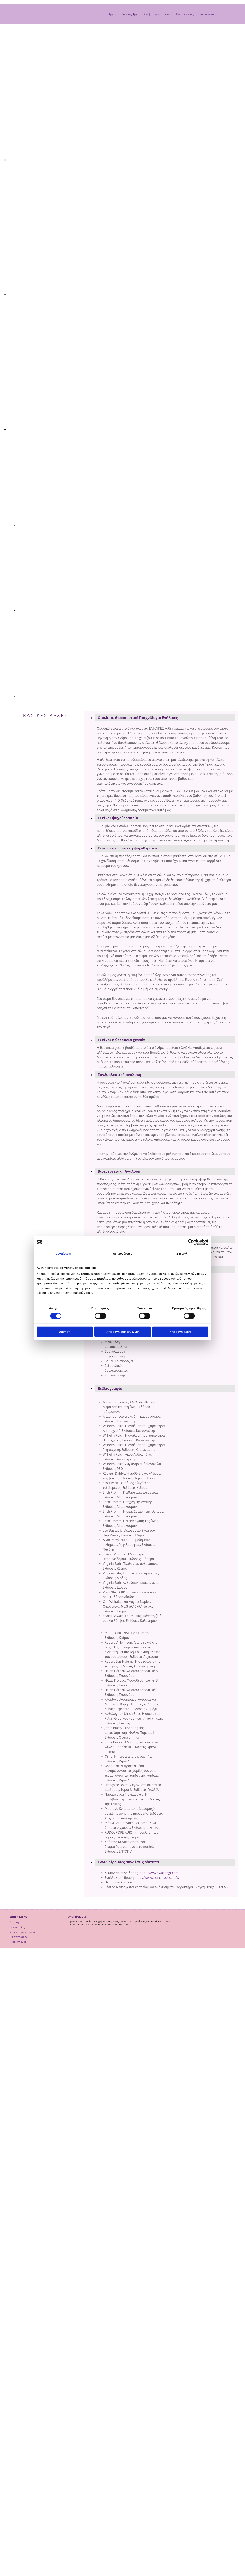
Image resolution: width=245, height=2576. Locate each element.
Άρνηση (64, 1331)
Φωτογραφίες (185, 14)
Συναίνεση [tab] (63, 1253)
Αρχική (113, 14)
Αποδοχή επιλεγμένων (122, 1331)
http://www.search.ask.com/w (157, 1877)
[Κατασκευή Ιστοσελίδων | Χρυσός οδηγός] (71, 1931)
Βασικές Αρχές (131, 14)
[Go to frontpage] (28, 19)
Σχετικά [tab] (181, 1253)
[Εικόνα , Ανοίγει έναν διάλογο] (126, 160)
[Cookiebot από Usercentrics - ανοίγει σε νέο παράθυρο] (191, 1242)
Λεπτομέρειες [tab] (122, 1253)
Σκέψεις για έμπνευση (158, 14)
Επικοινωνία (206, 14)
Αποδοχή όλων (180, 1331)
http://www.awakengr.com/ (159, 1873)
